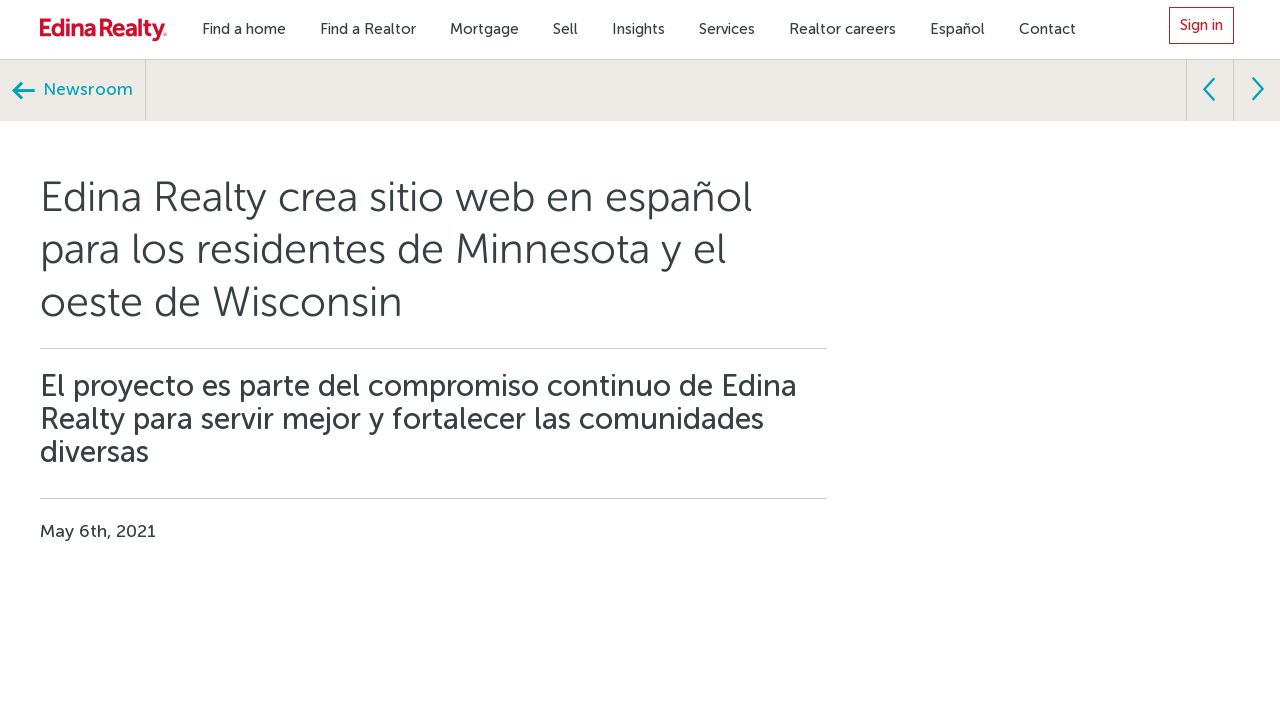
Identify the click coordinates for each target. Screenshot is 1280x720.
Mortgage (484, 29)
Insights (638, 29)
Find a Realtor (368, 29)
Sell (565, 29)
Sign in (1201, 25)
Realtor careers (842, 29)
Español (957, 29)
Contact (1047, 29)
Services (727, 29)
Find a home (244, 29)
